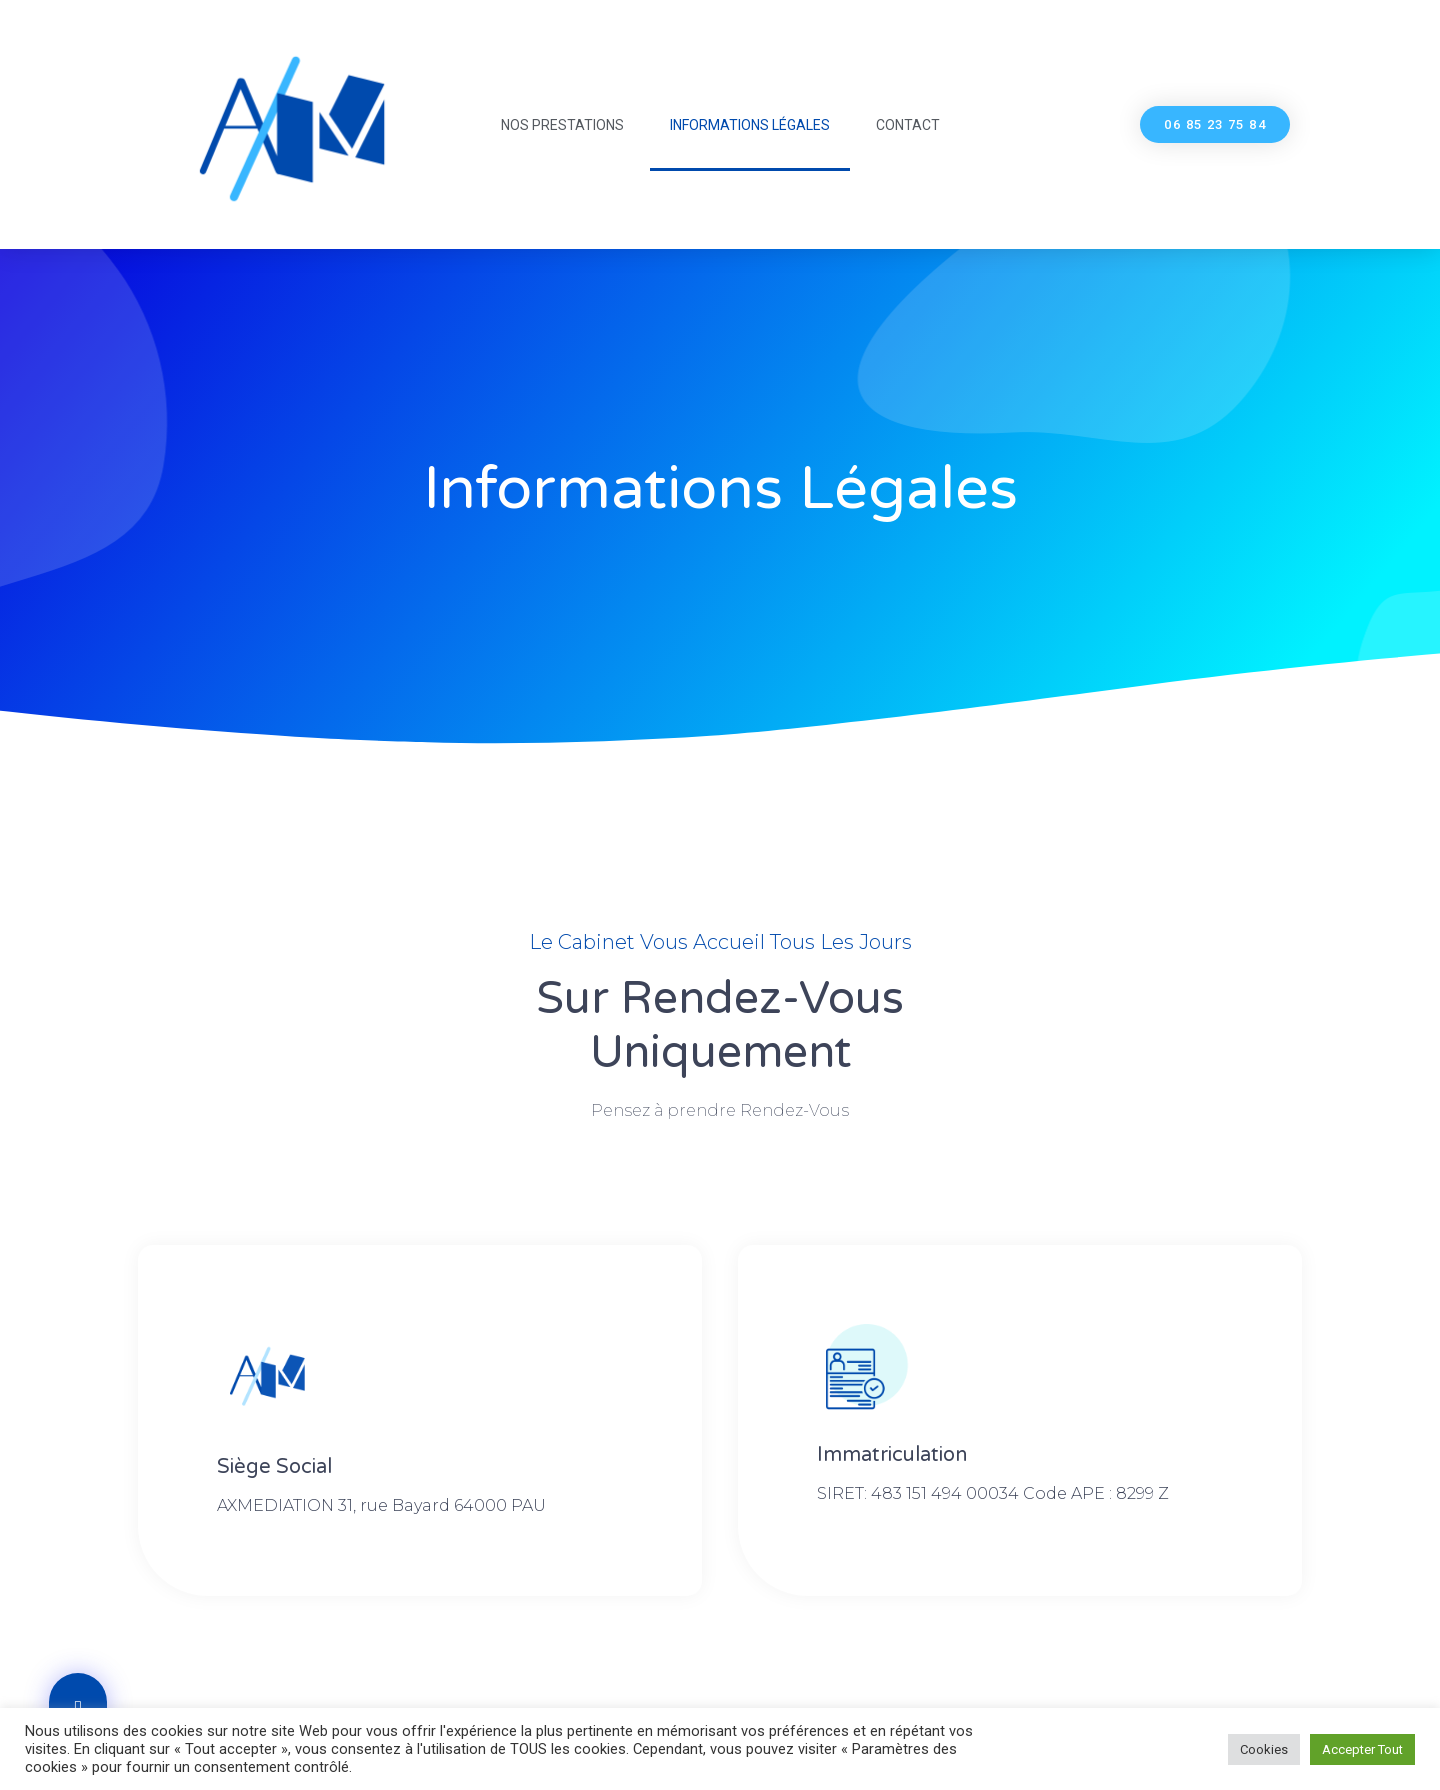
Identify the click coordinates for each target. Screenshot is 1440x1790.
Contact (908, 125)
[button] (1215, 124)
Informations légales (750, 125)
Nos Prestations (562, 125)
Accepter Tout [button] (1362, 1749)
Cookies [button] (1264, 1749)
